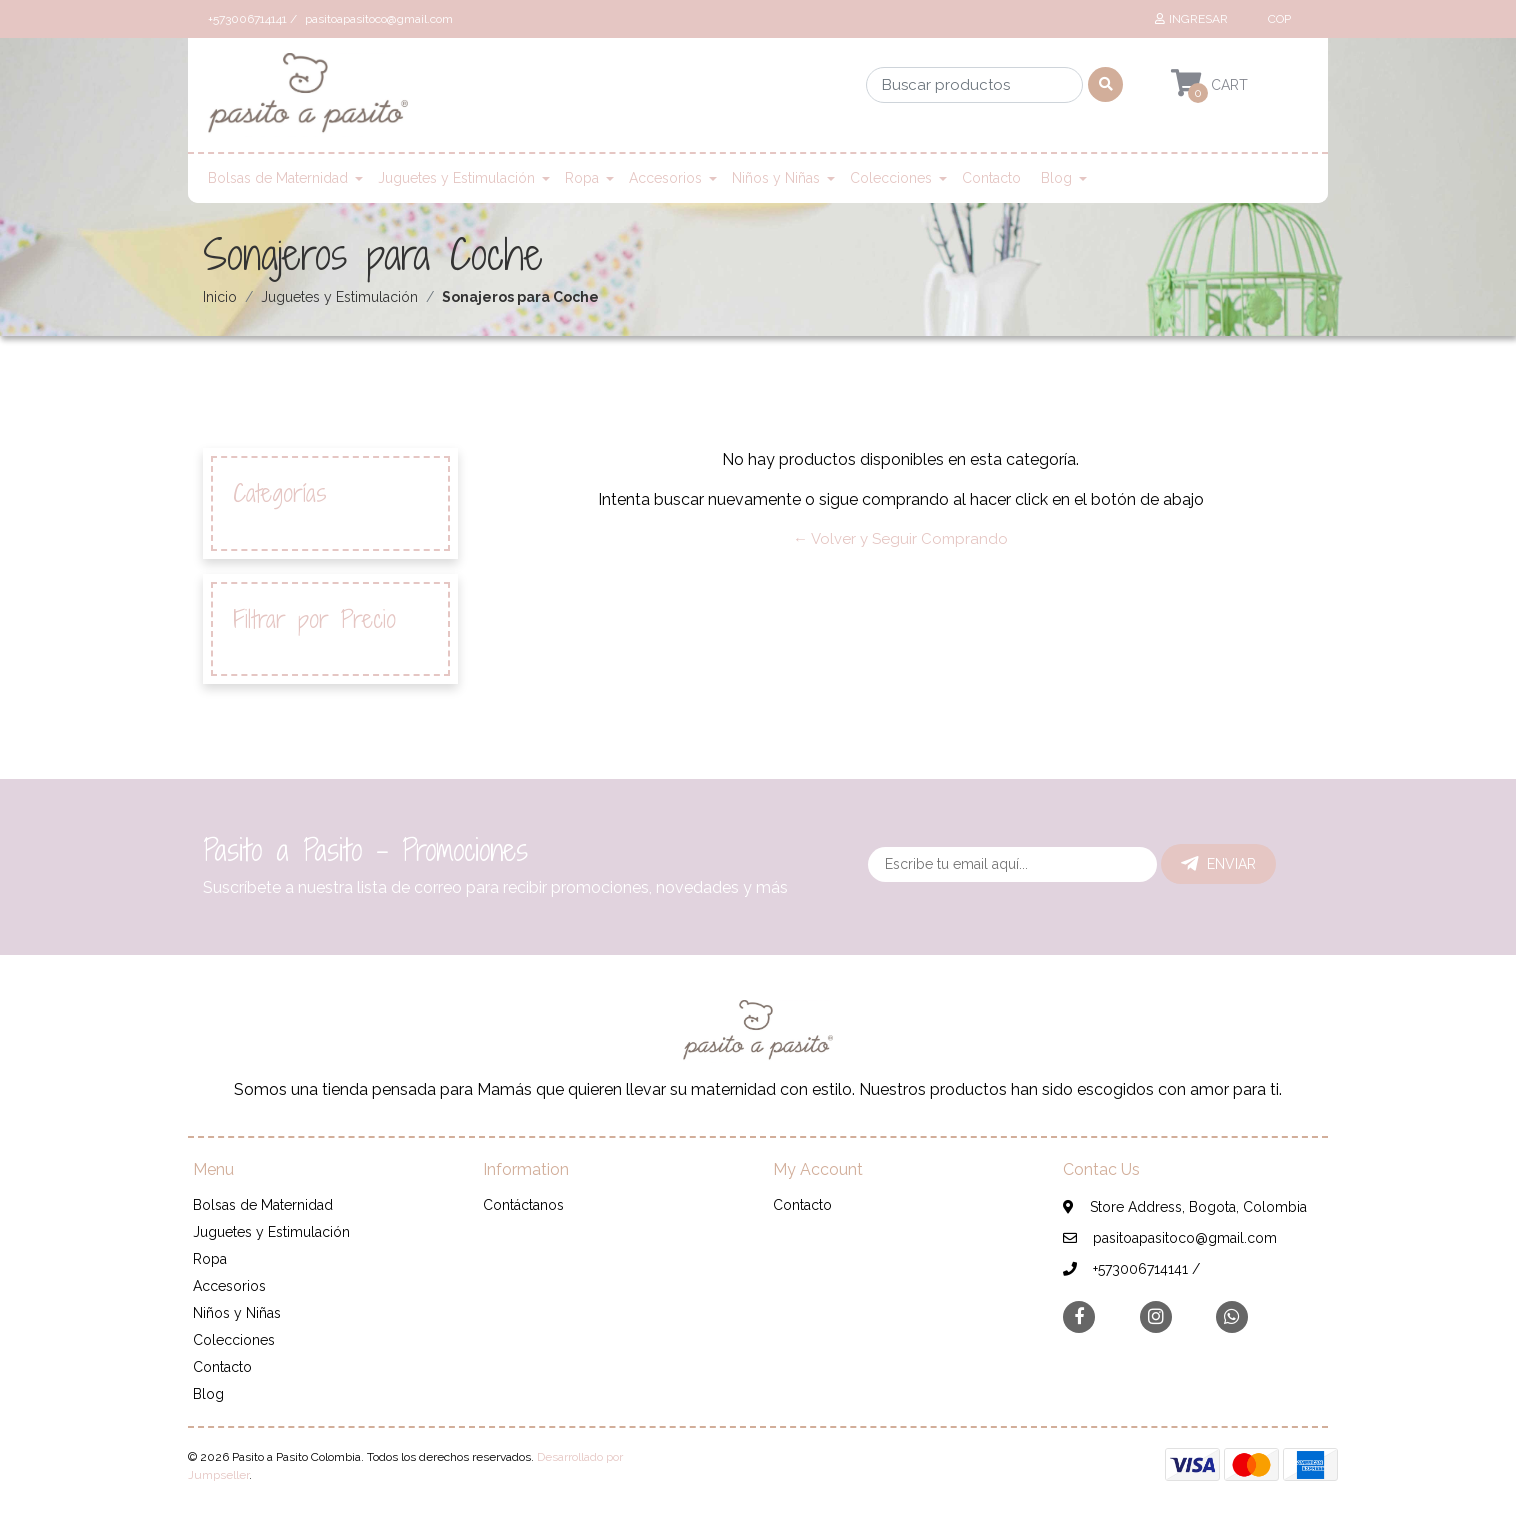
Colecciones (891, 178)
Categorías (280, 493)
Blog (1056, 178)
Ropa (582, 178)
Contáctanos (523, 1205)
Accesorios (665, 178)
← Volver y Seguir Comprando (900, 539)
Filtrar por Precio (314, 619)
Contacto (991, 178)
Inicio (220, 297)
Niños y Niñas (776, 178)
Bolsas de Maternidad (278, 178)
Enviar (1218, 864)
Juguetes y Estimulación (456, 178)
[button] (1277, 19)
